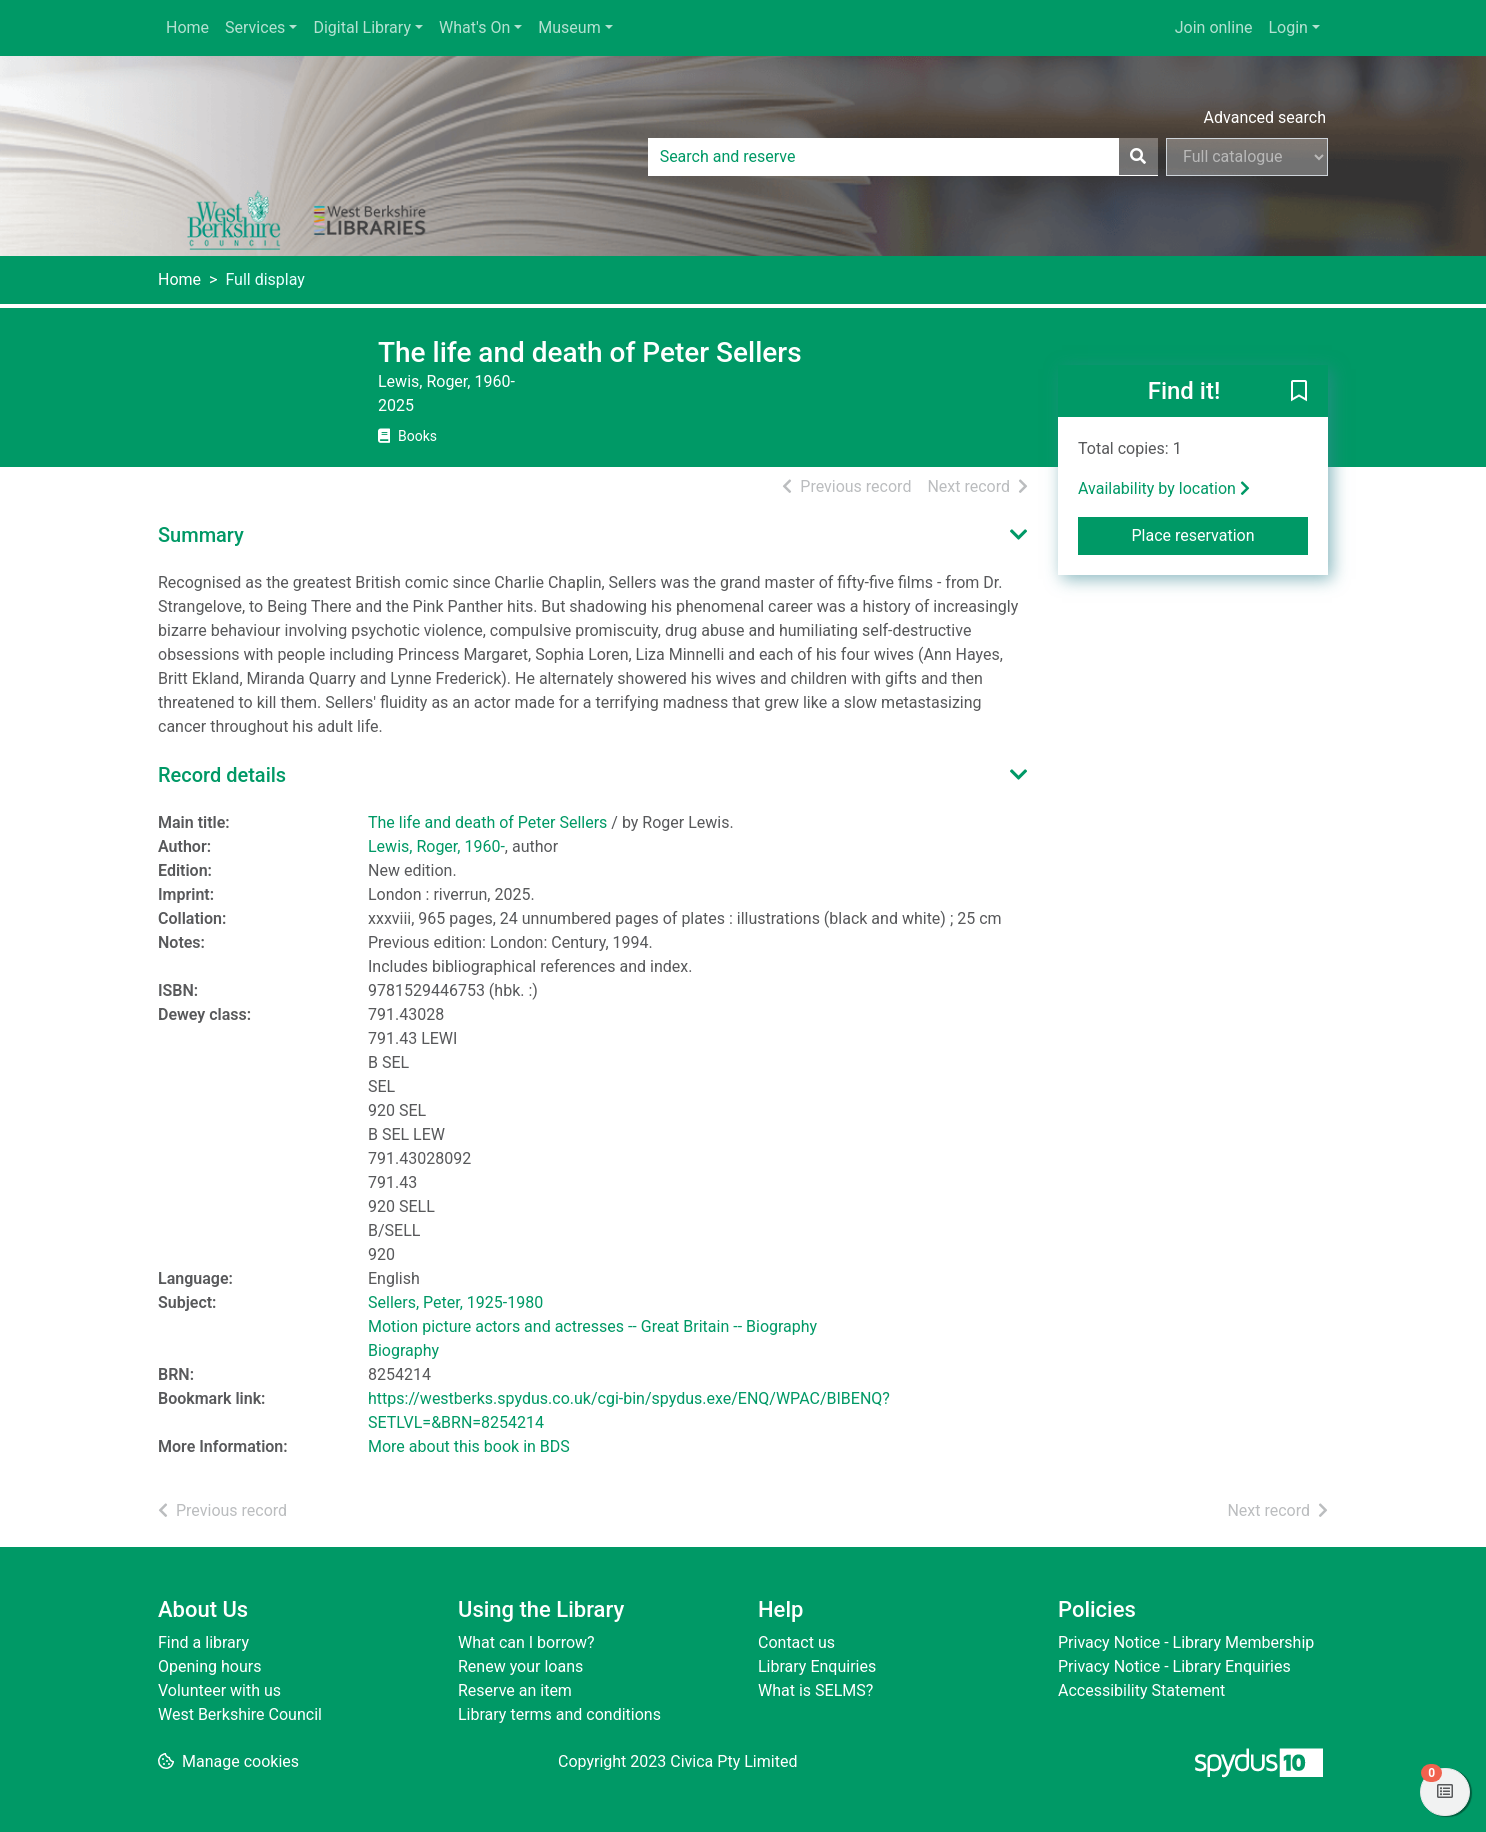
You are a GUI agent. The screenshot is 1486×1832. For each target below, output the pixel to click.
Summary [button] (201, 535)
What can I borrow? (526, 1642)
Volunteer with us (219, 1690)
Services (255, 27)
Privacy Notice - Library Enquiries (1174, 1666)
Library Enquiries (817, 1666)
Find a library (203, 1642)
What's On (474, 27)
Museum (569, 27)
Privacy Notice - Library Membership (1186, 1642)
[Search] (1138, 157)
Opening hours (209, 1666)
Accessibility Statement (1141, 1690)
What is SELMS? (815, 1690)
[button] (1299, 392)
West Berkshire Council (240, 1714)
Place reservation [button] (1220, 534)
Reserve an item (515, 1690)
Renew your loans (520, 1666)
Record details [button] (222, 775)
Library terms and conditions (559, 1714)
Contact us (796, 1642)
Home (187, 27)
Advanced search (1265, 117)
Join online (1214, 27)
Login (1287, 27)
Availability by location (1164, 488)
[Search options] (1247, 157)
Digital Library (362, 27)
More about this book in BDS (469, 1446)
